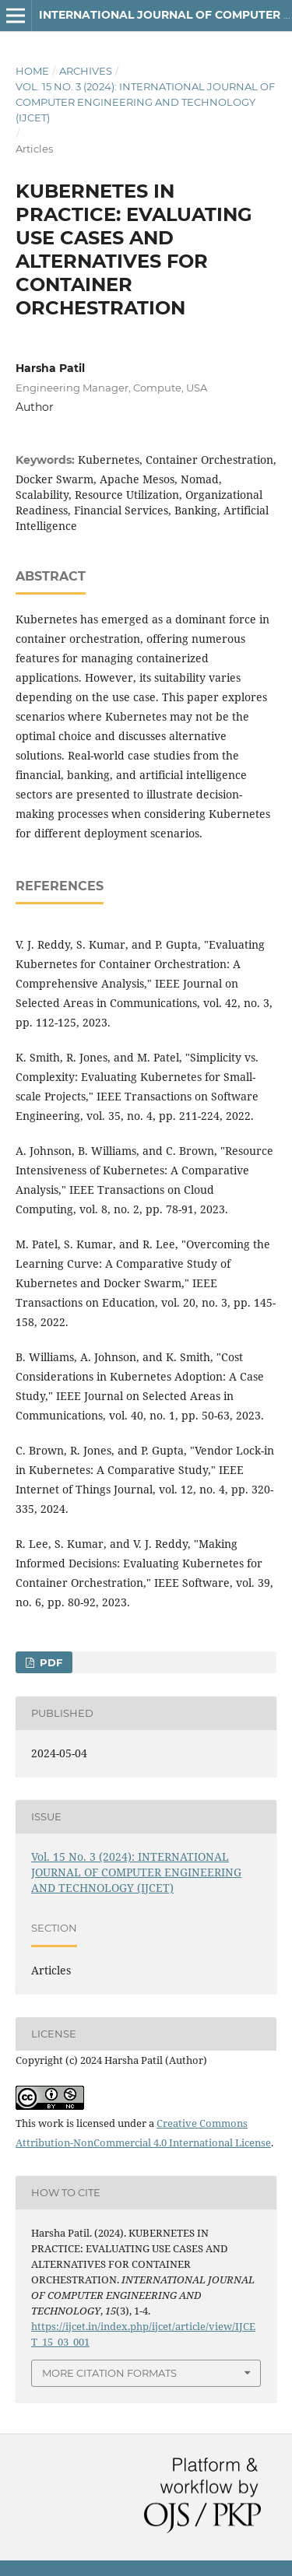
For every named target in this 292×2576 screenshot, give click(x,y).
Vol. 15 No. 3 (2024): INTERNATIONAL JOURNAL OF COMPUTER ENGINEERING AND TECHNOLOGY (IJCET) (145, 102)
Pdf (49, 1662)
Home (32, 71)
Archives (85, 71)
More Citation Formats (109, 2373)
